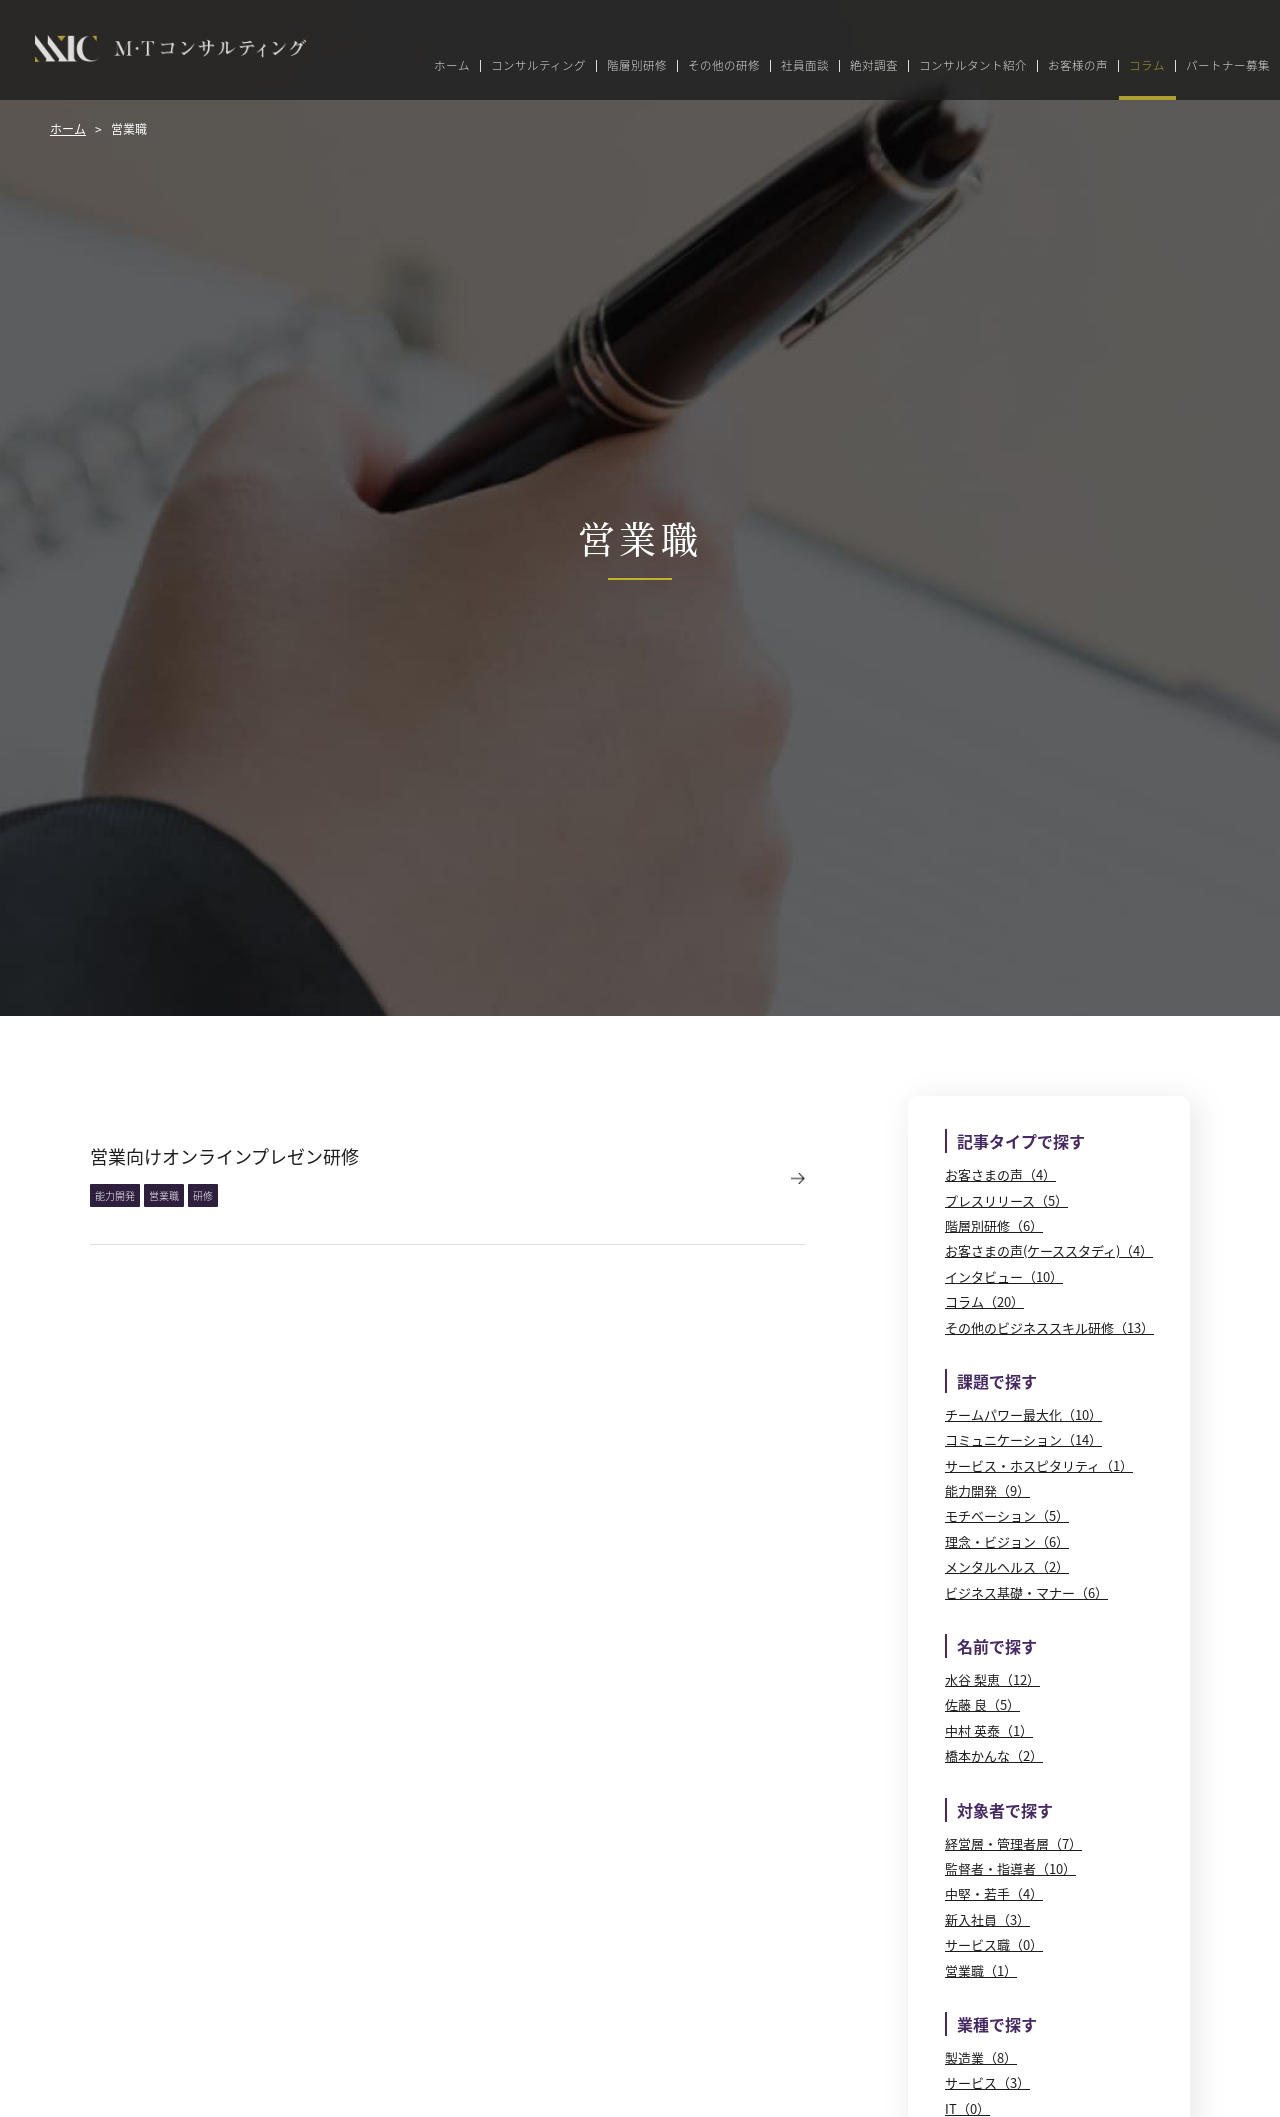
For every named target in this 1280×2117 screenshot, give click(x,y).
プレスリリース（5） (1006, 1200)
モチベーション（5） (1007, 1515)
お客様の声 (1078, 66)
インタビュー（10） (1004, 1276)
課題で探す (997, 1381)
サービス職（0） (994, 1944)
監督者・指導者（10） (1010, 1868)
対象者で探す (1005, 1810)
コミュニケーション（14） (1023, 1439)
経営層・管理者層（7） (1013, 1843)
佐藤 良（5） (982, 1704)
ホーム (452, 66)
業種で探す (997, 2024)
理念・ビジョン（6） (1007, 1541)
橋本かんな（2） (994, 1755)
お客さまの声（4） (1000, 1174)
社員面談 (805, 66)
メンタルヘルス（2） (1007, 1566)
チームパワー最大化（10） (1023, 1414)
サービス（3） (987, 2082)
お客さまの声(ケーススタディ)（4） (1049, 1250)
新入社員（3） (987, 1919)
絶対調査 (874, 66)
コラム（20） (984, 1301)
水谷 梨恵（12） (992, 1679)
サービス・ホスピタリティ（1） (1039, 1465)
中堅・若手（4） (994, 1893)
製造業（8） (981, 2057)
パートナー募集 (1228, 66)
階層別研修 (637, 66)
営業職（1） (981, 1970)
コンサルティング (538, 66)
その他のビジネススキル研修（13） (1049, 1327)
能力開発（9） (987, 1490)
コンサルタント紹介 (973, 66)
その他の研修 (724, 66)
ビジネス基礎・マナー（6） (1026, 1592)
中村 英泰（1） (989, 1730)
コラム (1147, 66)
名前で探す (997, 1646)
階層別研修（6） (994, 1225)
